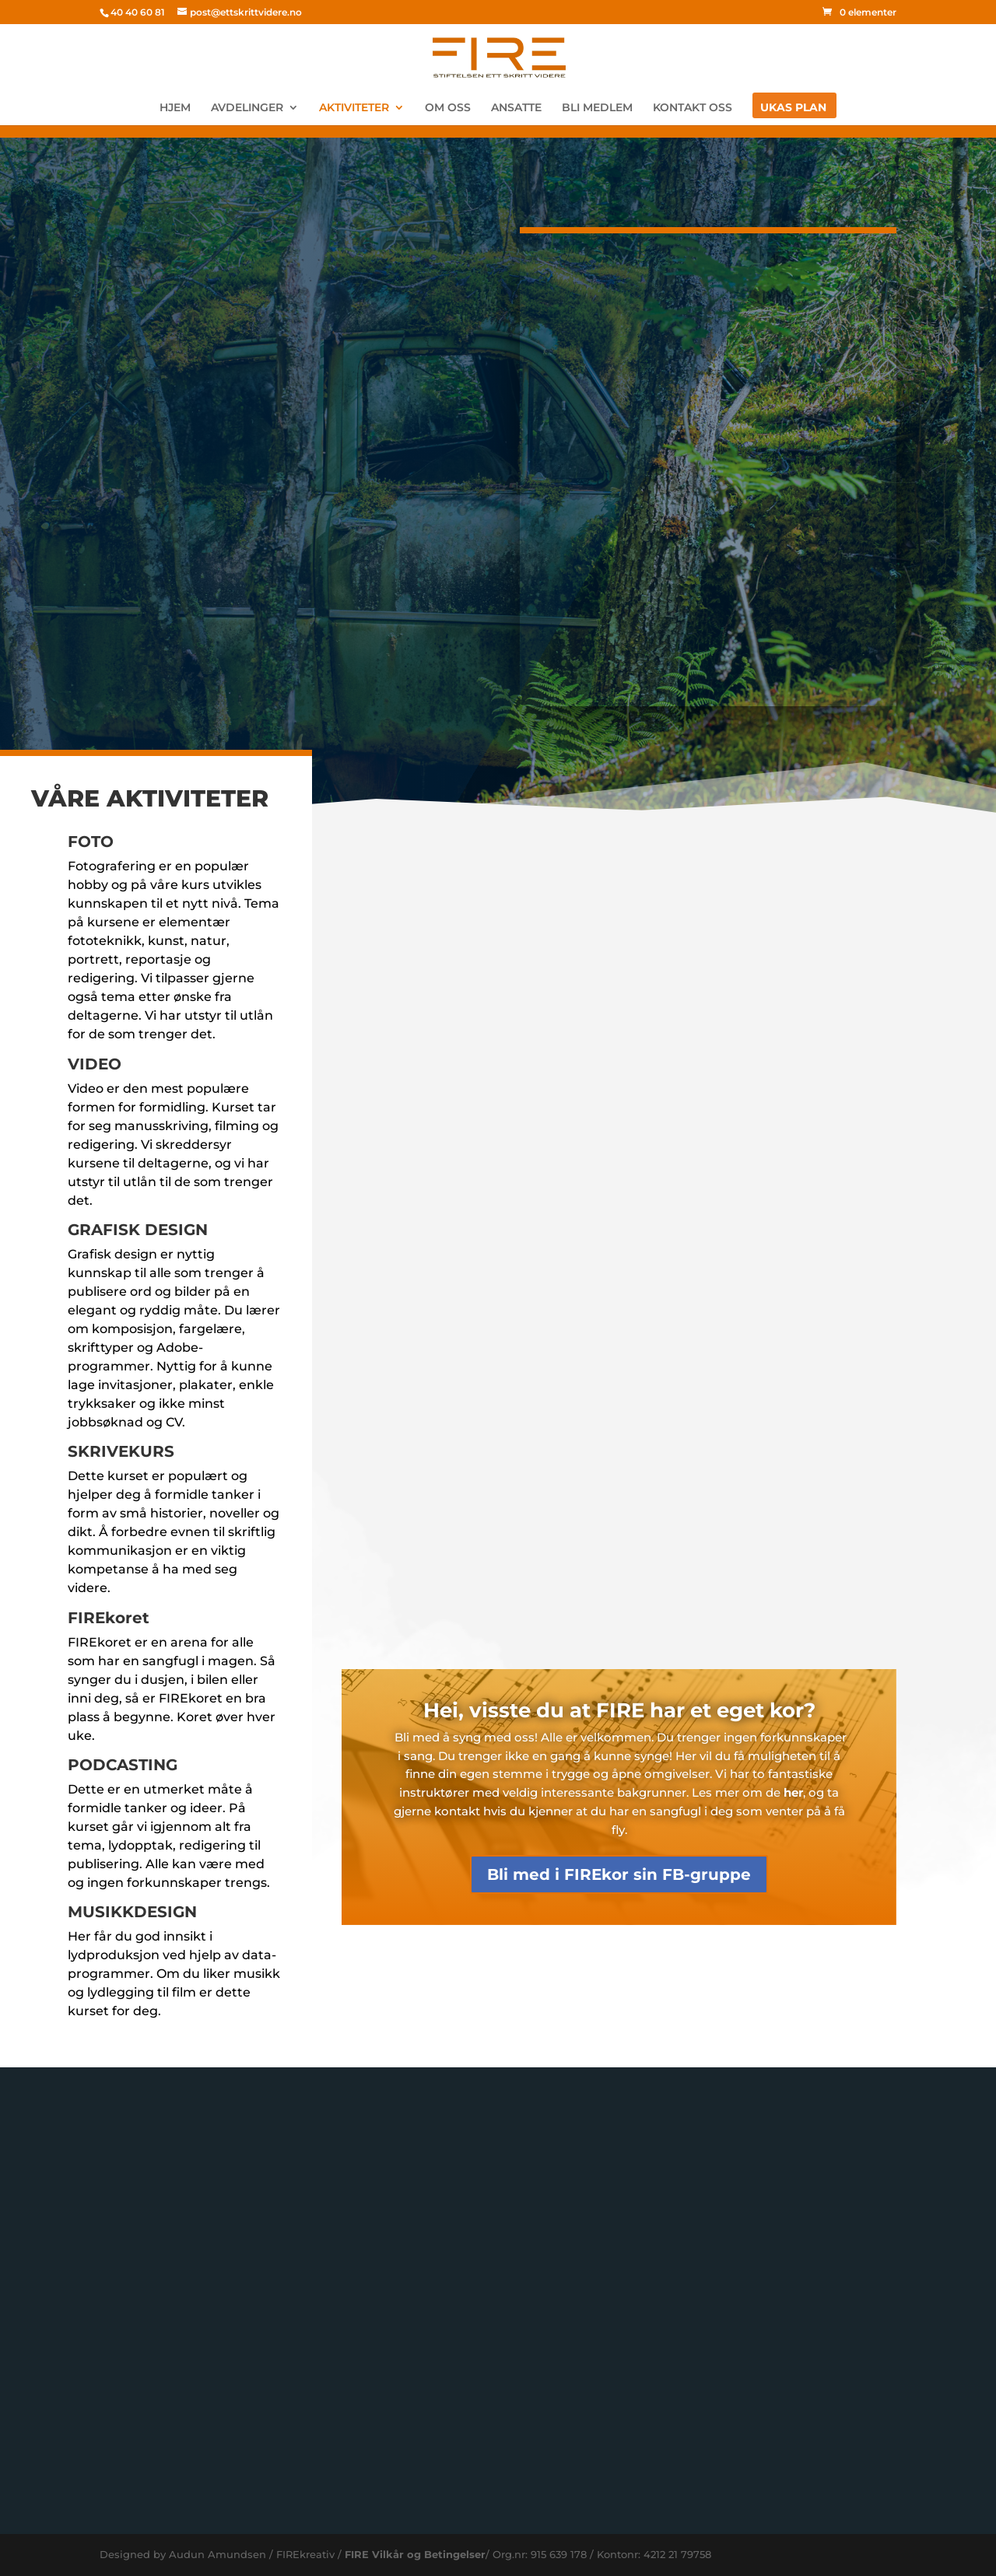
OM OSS (448, 108)
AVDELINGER (247, 108)
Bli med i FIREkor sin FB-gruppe (619, 1874)
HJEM (175, 108)
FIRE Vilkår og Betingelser (415, 2554)
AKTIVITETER (354, 108)
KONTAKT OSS (692, 108)
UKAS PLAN (793, 108)
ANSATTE (516, 108)
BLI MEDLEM (597, 108)
